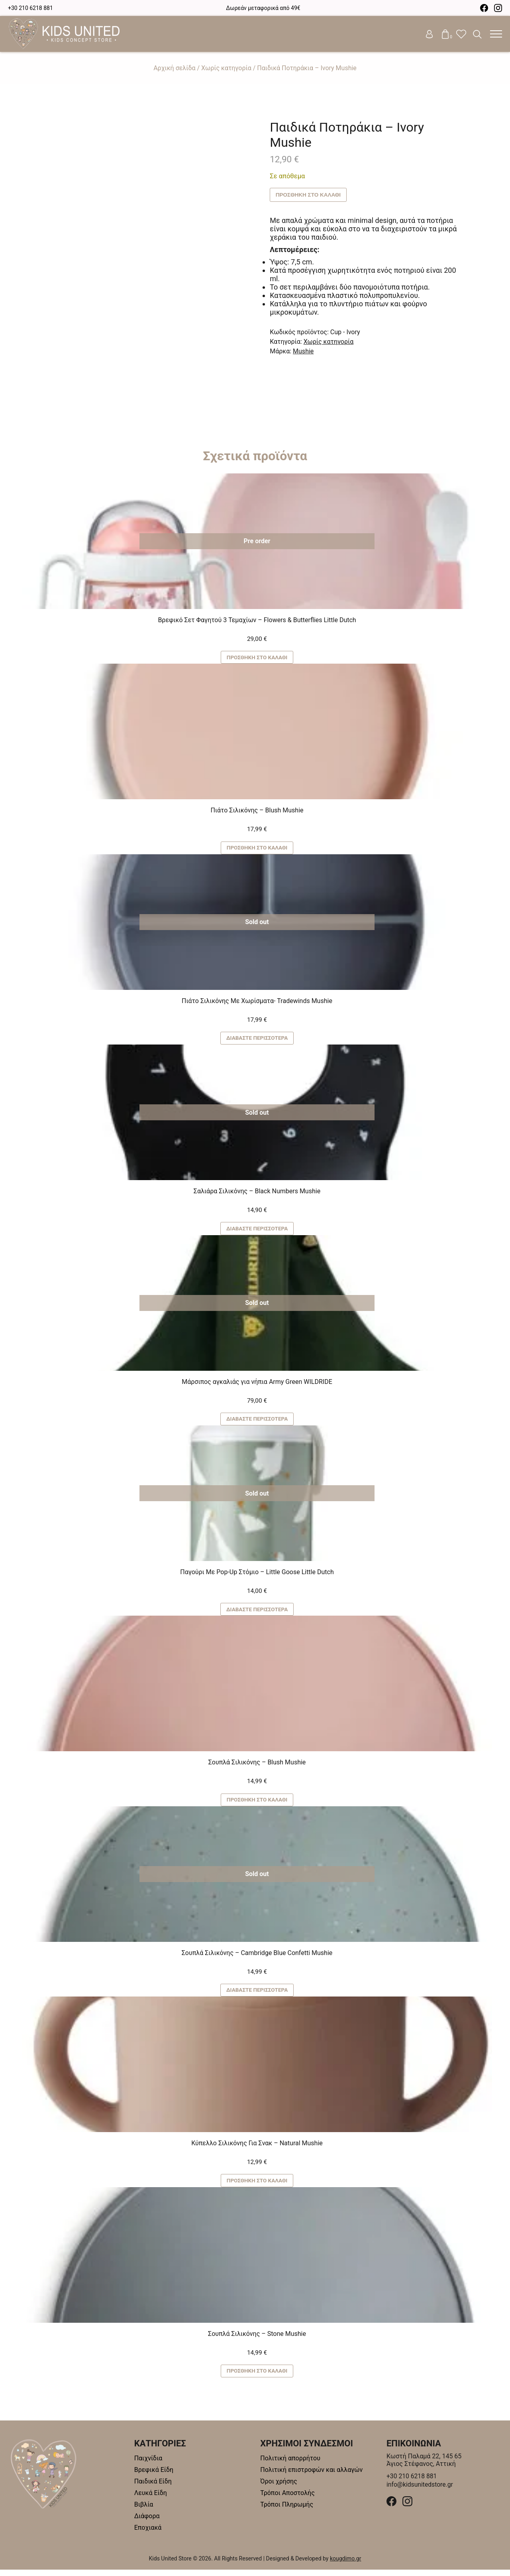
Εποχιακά (148, 2534)
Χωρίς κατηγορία (226, 68)
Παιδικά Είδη (153, 2487)
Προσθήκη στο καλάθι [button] (257, 657)
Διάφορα (147, 2522)
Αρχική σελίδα (174, 68)
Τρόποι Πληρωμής (286, 2511)
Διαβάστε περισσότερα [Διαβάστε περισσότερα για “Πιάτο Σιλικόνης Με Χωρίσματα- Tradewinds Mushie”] (257, 1040)
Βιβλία (143, 2511)
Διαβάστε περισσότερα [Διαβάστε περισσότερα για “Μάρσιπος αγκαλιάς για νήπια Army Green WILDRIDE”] (257, 1422)
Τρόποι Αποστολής (287, 2499)
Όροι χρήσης (278, 2487)
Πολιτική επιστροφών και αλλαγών (311, 2476)
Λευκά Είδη (150, 2499)
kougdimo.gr (345, 2565)
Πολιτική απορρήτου (290, 2464)
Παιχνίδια (148, 2464)
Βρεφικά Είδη (153, 2476)
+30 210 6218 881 (30, 8)
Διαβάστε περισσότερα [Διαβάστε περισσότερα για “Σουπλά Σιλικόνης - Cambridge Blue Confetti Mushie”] (257, 1995)
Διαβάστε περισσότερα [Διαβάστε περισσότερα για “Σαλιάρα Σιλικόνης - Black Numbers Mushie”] (257, 1231)
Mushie (303, 351)
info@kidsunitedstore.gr (420, 2491)
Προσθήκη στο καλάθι (309, 195)
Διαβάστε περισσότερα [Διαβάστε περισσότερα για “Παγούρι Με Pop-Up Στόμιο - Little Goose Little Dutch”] (257, 1613)
